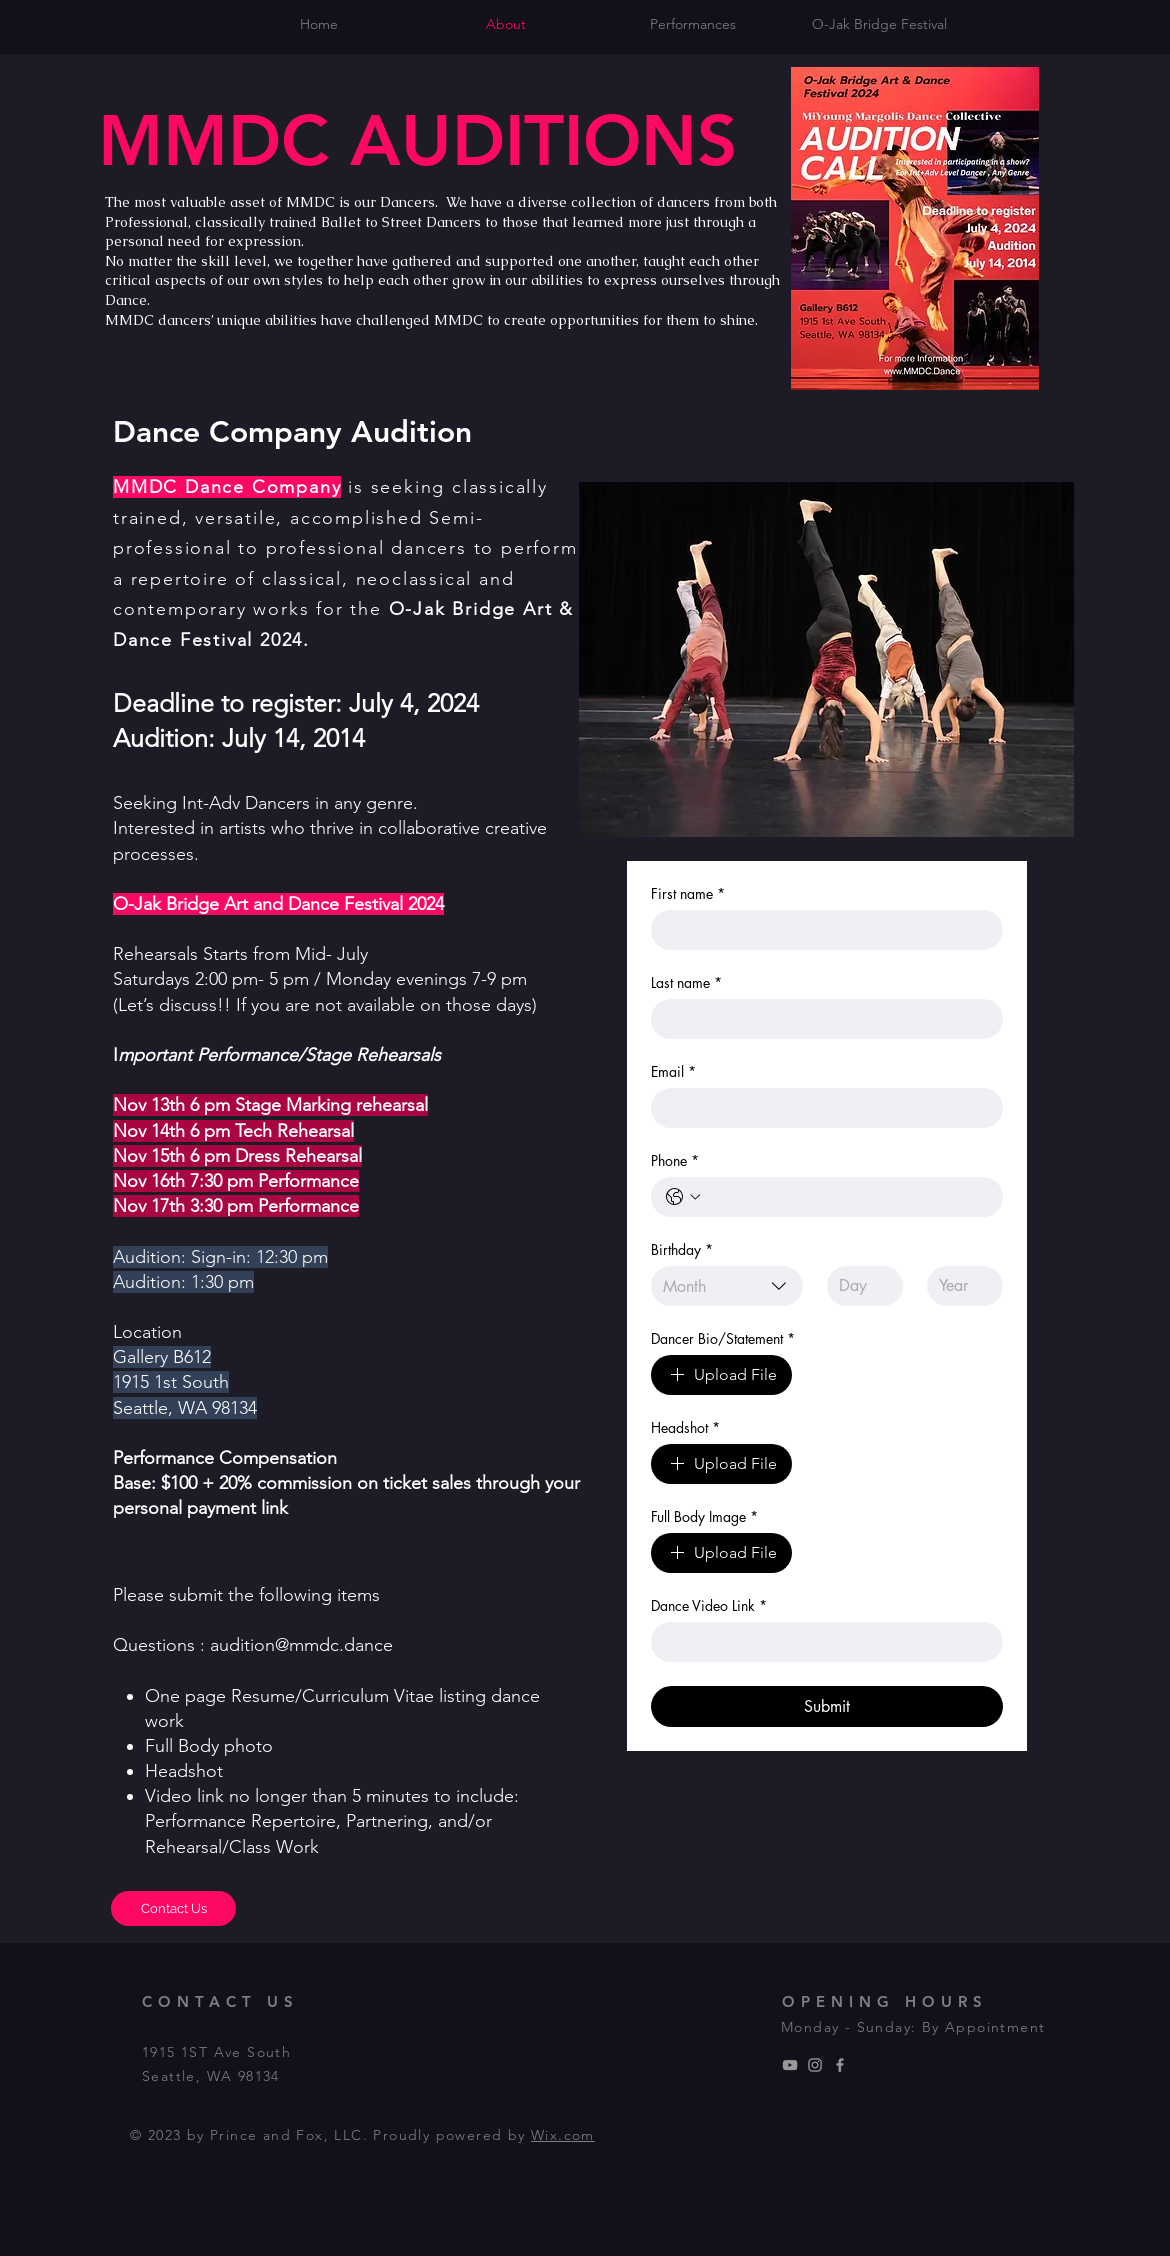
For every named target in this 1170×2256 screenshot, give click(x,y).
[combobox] (727, 1286)
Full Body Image (704, 1516)
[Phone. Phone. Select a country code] (683, 1197)
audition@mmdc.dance (301, 1645)
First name (688, 893)
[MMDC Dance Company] (815, 2065)
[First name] (821, 930)
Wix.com (563, 2135)
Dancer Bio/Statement (723, 1338)
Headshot (685, 1427)
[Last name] (821, 1019)
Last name (686, 982)
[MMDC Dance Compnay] (790, 2065)
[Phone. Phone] (847, 1197)
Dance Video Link (709, 1605)
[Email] (821, 1108)
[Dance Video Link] (821, 1642)
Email (673, 1071)
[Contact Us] (173, 1908)
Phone (675, 1160)
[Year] (959, 1286)
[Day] (859, 1286)
